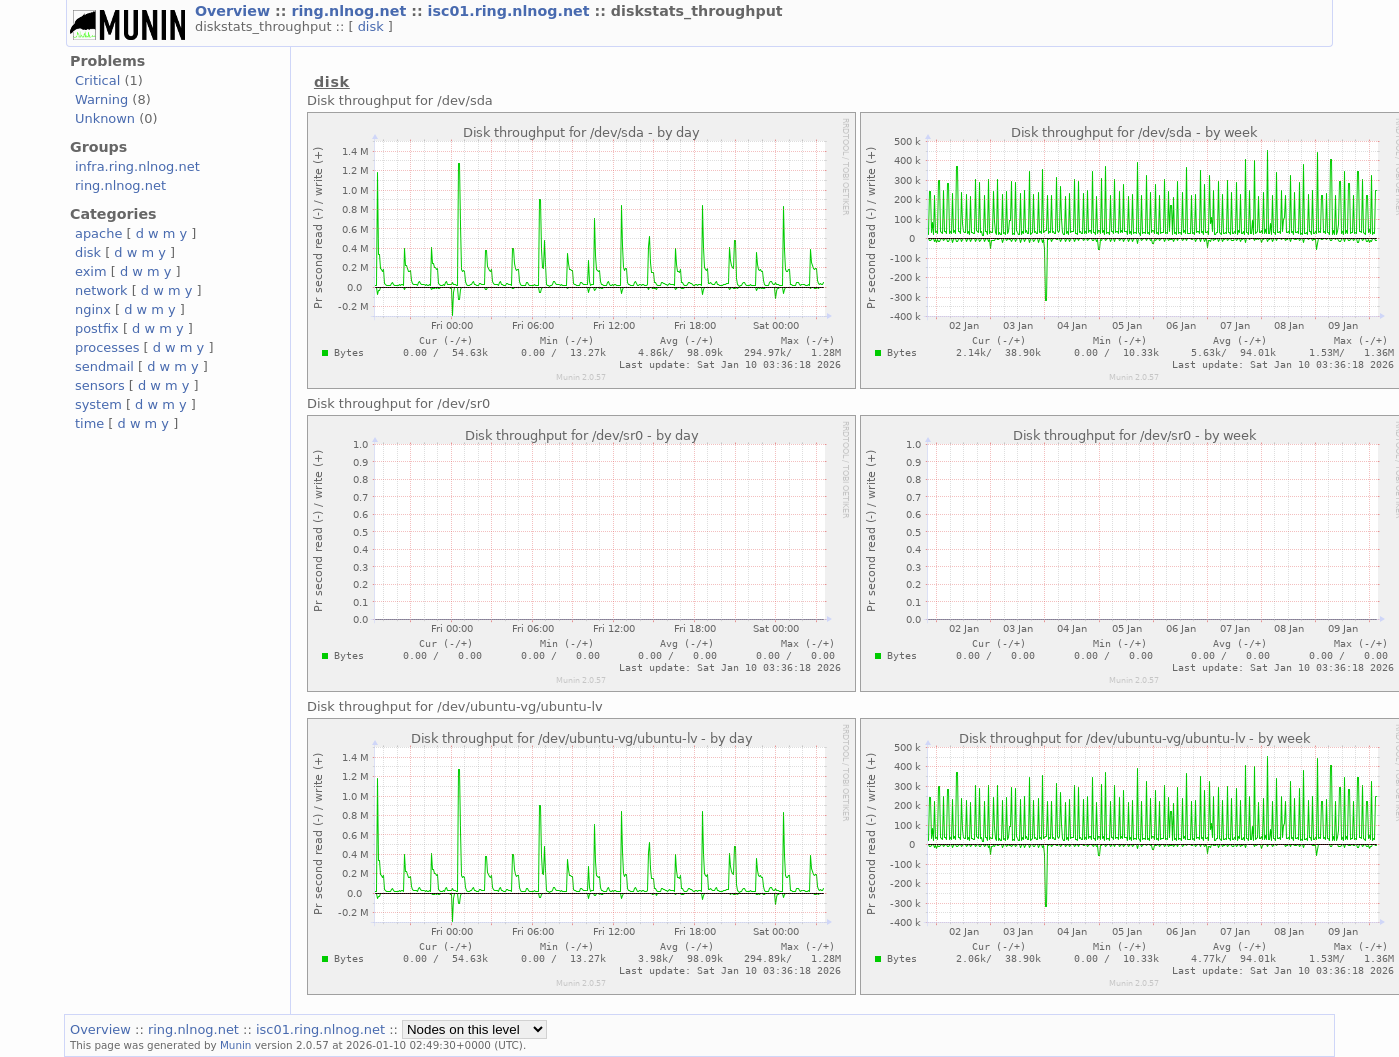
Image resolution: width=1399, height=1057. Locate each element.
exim (91, 271)
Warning (101, 99)
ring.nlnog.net (351, 11)
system (98, 404)
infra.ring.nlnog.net (137, 166)
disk (373, 26)
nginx (93, 309)
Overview (235, 11)
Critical (97, 80)
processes (107, 347)
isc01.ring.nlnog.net (511, 11)
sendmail (104, 366)
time (89, 423)
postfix (97, 328)
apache (98, 233)
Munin (236, 1045)
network (101, 290)
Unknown (105, 118)
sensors (100, 385)
